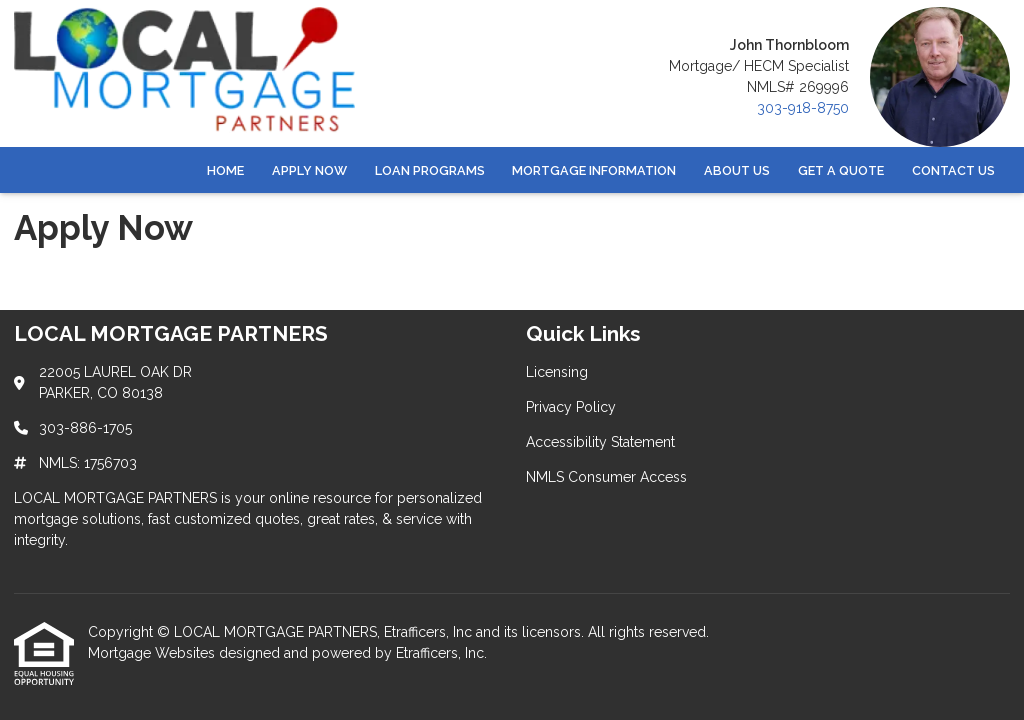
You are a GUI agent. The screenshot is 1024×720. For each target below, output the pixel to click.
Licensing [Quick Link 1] (557, 372)
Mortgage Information (594, 170)
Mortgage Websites (153, 653)
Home (225, 170)
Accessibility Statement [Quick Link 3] (600, 442)
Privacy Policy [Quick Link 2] (571, 407)
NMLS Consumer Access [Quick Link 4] (606, 477)
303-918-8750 (803, 108)
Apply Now (309, 170)
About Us (737, 170)
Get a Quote (841, 170)
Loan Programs (430, 170)
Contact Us (953, 170)
